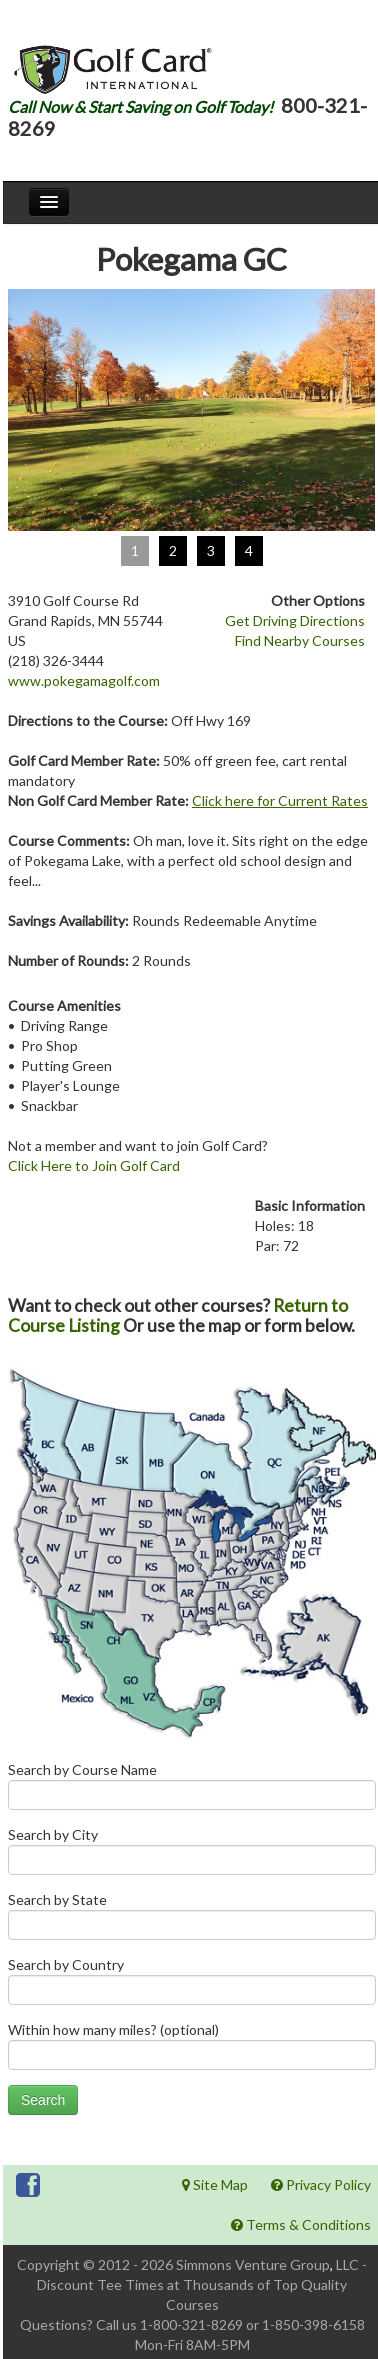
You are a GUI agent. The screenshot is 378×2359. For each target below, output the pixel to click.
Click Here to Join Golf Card (94, 1165)
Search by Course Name (192, 1790)
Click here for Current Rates (280, 800)
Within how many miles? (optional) (192, 2050)
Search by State (192, 1920)
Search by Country (192, 1985)
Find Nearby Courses (300, 640)
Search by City (192, 1855)
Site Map (215, 2184)
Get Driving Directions (295, 620)
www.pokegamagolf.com (84, 680)
